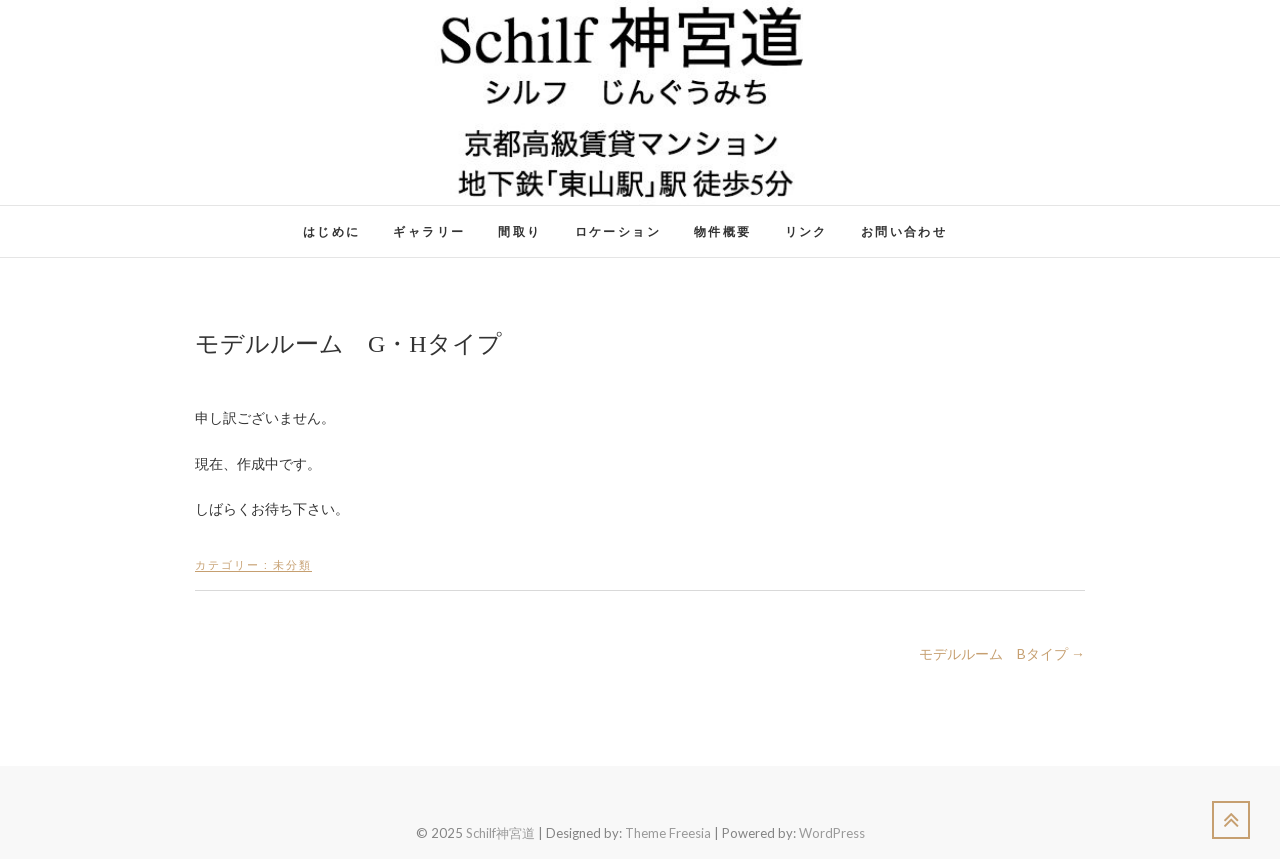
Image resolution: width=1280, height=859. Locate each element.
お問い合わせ (904, 231)
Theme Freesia (668, 833)
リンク (806, 231)
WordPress (832, 833)
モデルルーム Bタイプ (1002, 653)
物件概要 (723, 231)
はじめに (332, 231)
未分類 (292, 564)
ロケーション (618, 231)
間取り (519, 231)
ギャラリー (429, 231)
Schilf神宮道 (500, 833)
